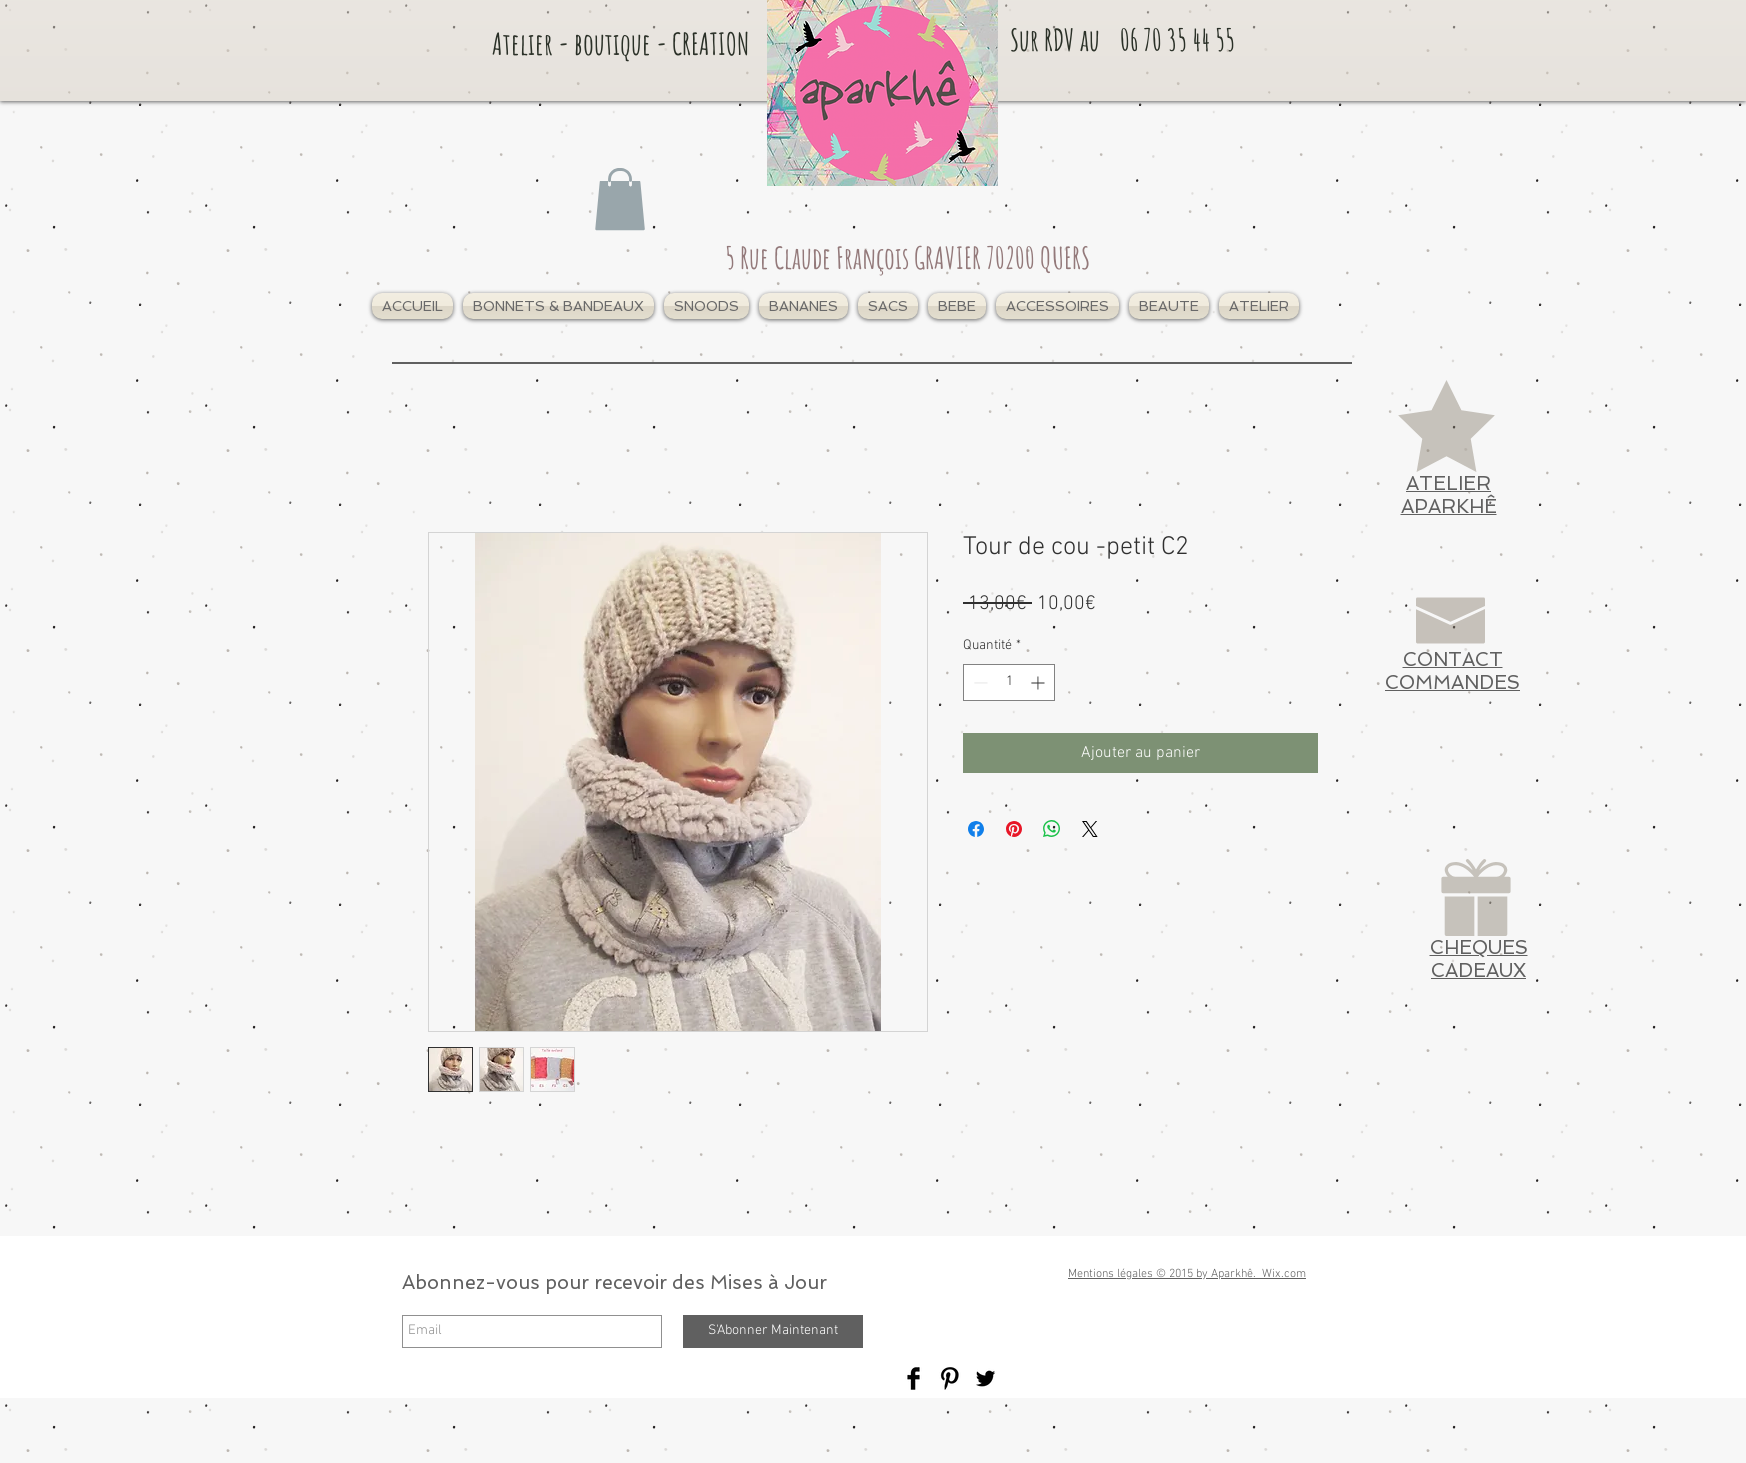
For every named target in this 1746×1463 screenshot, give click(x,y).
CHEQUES (1479, 947)
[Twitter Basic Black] (985, 1378)
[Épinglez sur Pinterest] (1014, 829)
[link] (620, 199)
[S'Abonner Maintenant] (773, 1331)
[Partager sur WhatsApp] (1052, 829)
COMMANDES (1452, 682)
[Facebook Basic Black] (913, 1378)
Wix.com (1284, 1274)
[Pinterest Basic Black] (949, 1378)
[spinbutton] (1009, 682)
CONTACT (1453, 659)
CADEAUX (1478, 970)
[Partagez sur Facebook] (976, 829)
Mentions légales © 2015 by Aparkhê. (1165, 1274)
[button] (558, 306)
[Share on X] (1090, 829)
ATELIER (1448, 483)
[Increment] (1039, 682)
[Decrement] (978, 682)
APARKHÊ (1449, 506)
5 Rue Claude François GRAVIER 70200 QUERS (907, 257)
